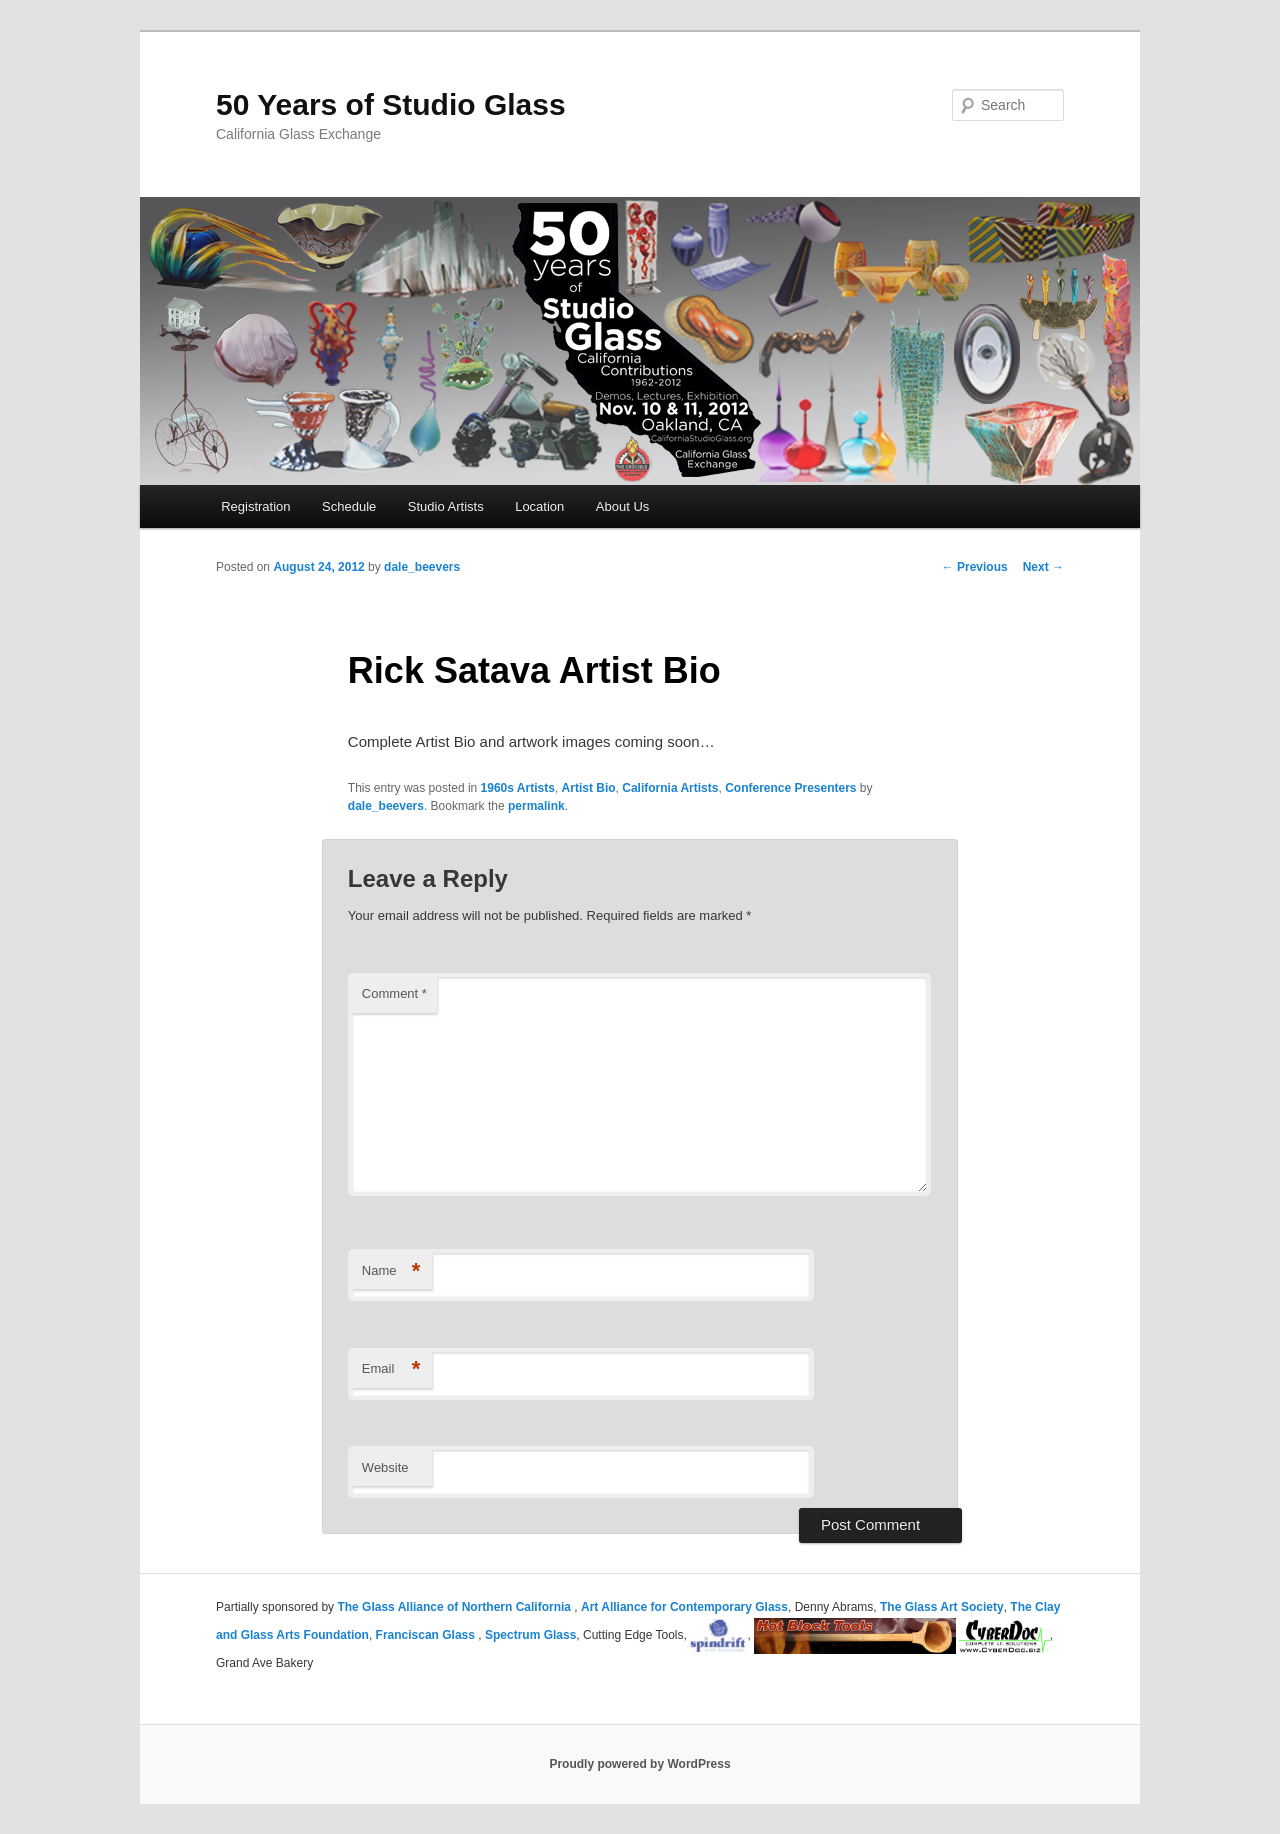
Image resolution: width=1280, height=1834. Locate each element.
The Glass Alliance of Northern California (455, 1607)
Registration (255, 506)
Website (385, 1467)
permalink (536, 806)
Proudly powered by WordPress (639, 1764)
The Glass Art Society (942, 1607)
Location (539, 506)
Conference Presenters (790, 788)
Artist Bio (589, 788)
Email (391, 1369)
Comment (394, 993)
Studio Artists (446, 506)
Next (1043, 567)
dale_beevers (422, 567)
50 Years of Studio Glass (391, 104)
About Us (622, 506)
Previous (975, 567)
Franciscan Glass (427, 1635)
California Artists (670, 788)
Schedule (349, 506)
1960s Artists (518, 788)
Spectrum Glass (530, 1635)
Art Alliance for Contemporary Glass (684, 1607)
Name (391, 1271)
